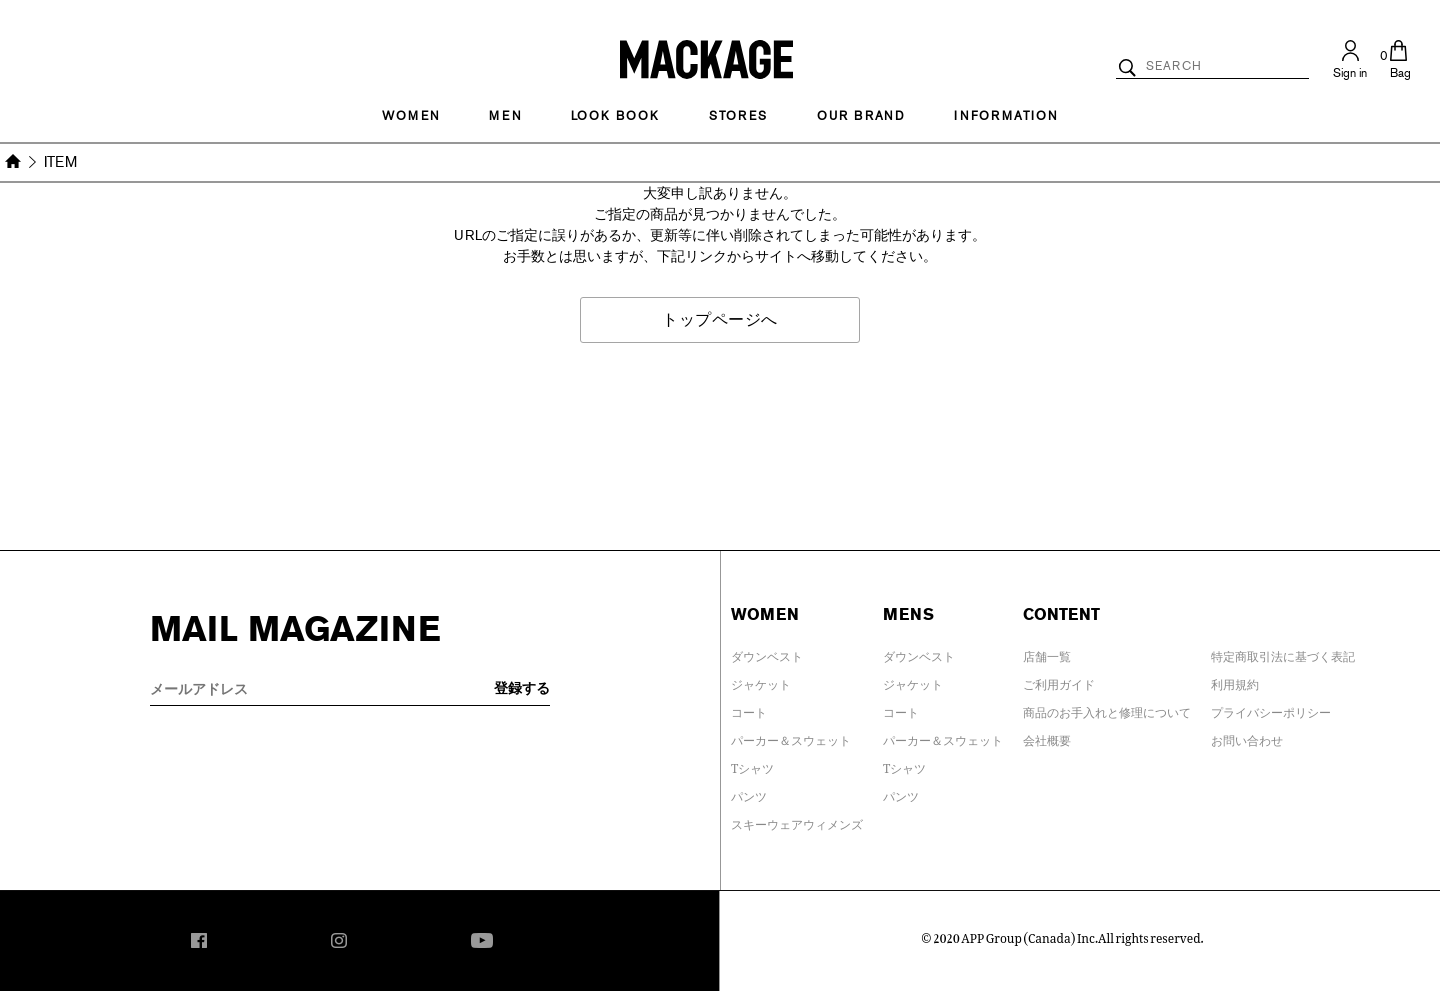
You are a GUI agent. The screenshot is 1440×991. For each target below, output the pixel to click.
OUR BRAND (861, 116)
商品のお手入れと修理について (1107, 709)
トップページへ (720, 319)
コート (749, 709)
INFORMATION (1006, 116)
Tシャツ (752, 765)
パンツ (749, 793)
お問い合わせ (1247, 737)
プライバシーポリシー (1271, 709)
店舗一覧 (1047, 653)
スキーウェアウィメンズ (797, 821)
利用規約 (1235, 681)
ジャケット (761, 681)
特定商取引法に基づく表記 (1283, 653)
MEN (505, 116)
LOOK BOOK (615, 116)
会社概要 (1047, 737)
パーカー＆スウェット (791, 737)
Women (411, 116)
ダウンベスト (767, 653)
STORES (738, 116)
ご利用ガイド (1059, 681)
